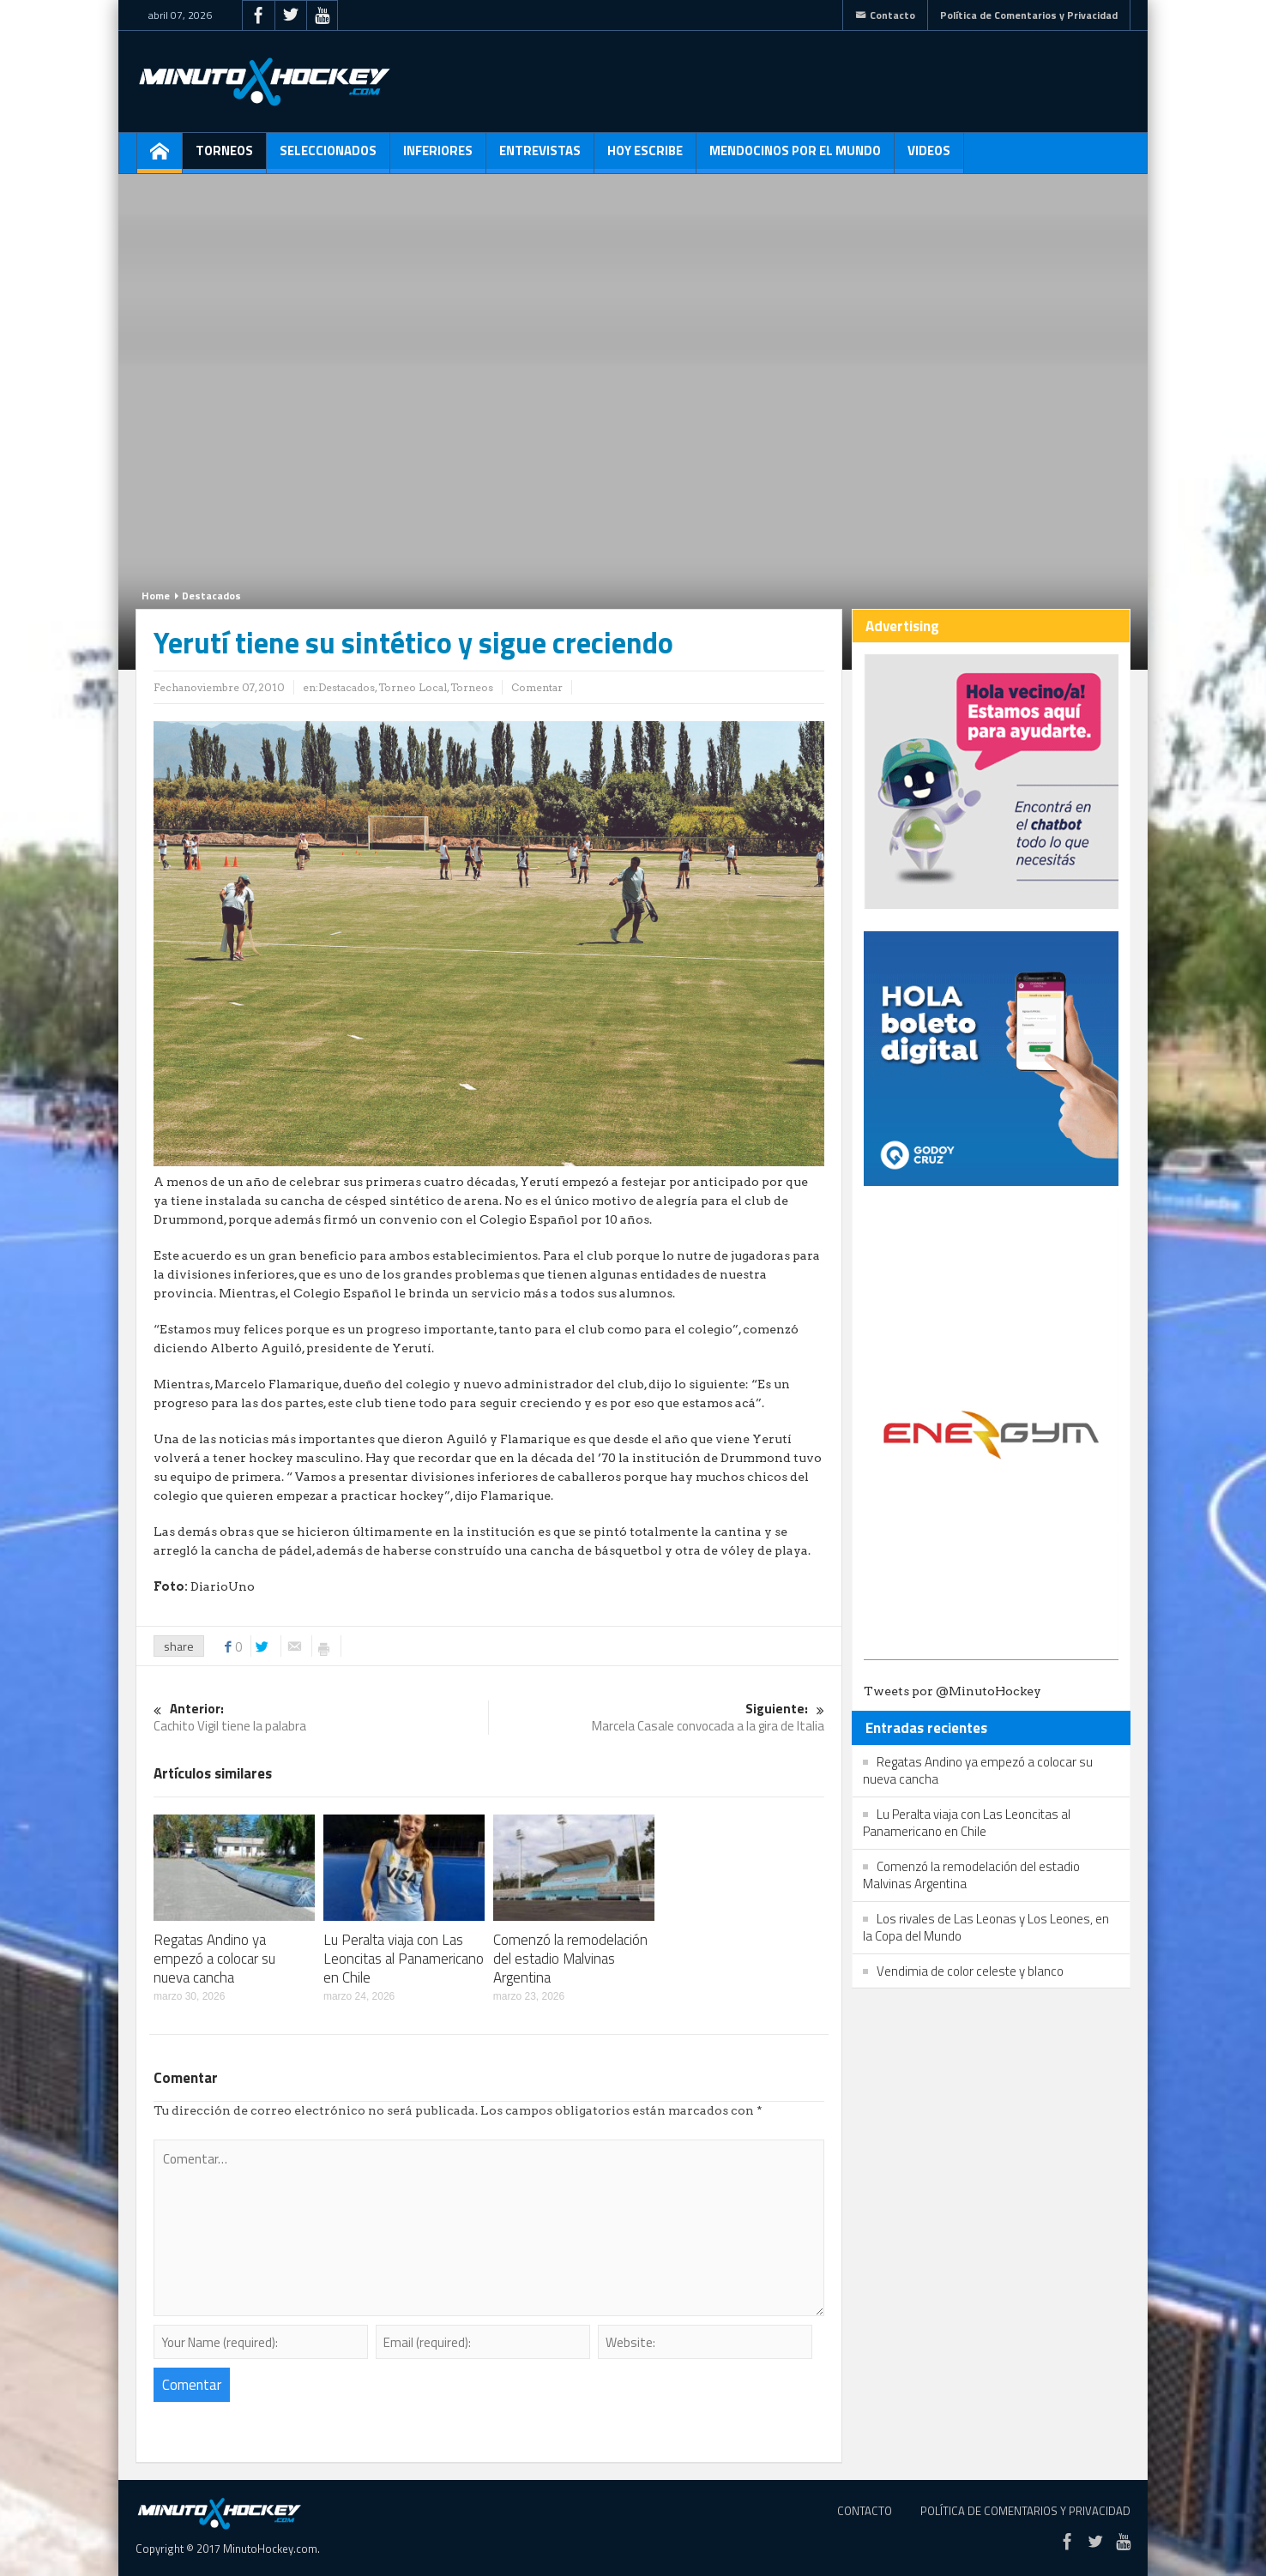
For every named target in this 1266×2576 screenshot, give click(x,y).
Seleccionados (328, 157)
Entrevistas (540, 157)
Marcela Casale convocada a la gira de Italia (657, 1718)
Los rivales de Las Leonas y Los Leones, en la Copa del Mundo (986, 1927)
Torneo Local (412, 687)
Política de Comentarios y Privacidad (1029, 15)
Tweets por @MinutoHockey (952, 1691)
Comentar (537, 687)
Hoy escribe (645, 157)
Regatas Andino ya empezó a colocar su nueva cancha (214, 1959)
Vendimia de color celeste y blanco (970, 1971)
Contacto (885, 15)
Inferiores (437, 157)
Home (156, 595)
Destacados (211, 595)
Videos (929, 157)
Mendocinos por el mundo (795, 157)
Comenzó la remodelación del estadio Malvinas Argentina (570, 1959)
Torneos (224, 157)
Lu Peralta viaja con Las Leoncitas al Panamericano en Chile (403, 1959)
